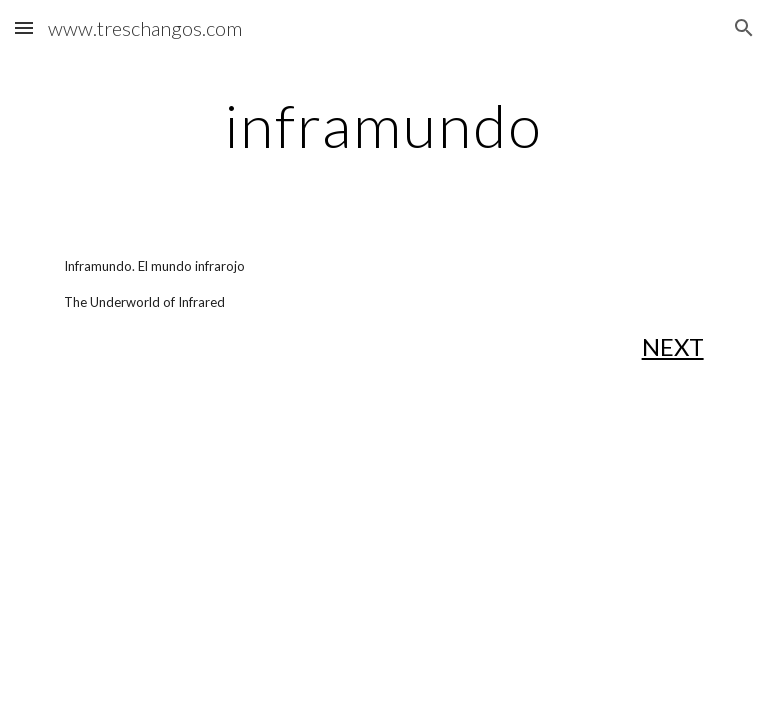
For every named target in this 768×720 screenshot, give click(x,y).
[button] (24, 27)
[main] (383, 125)
